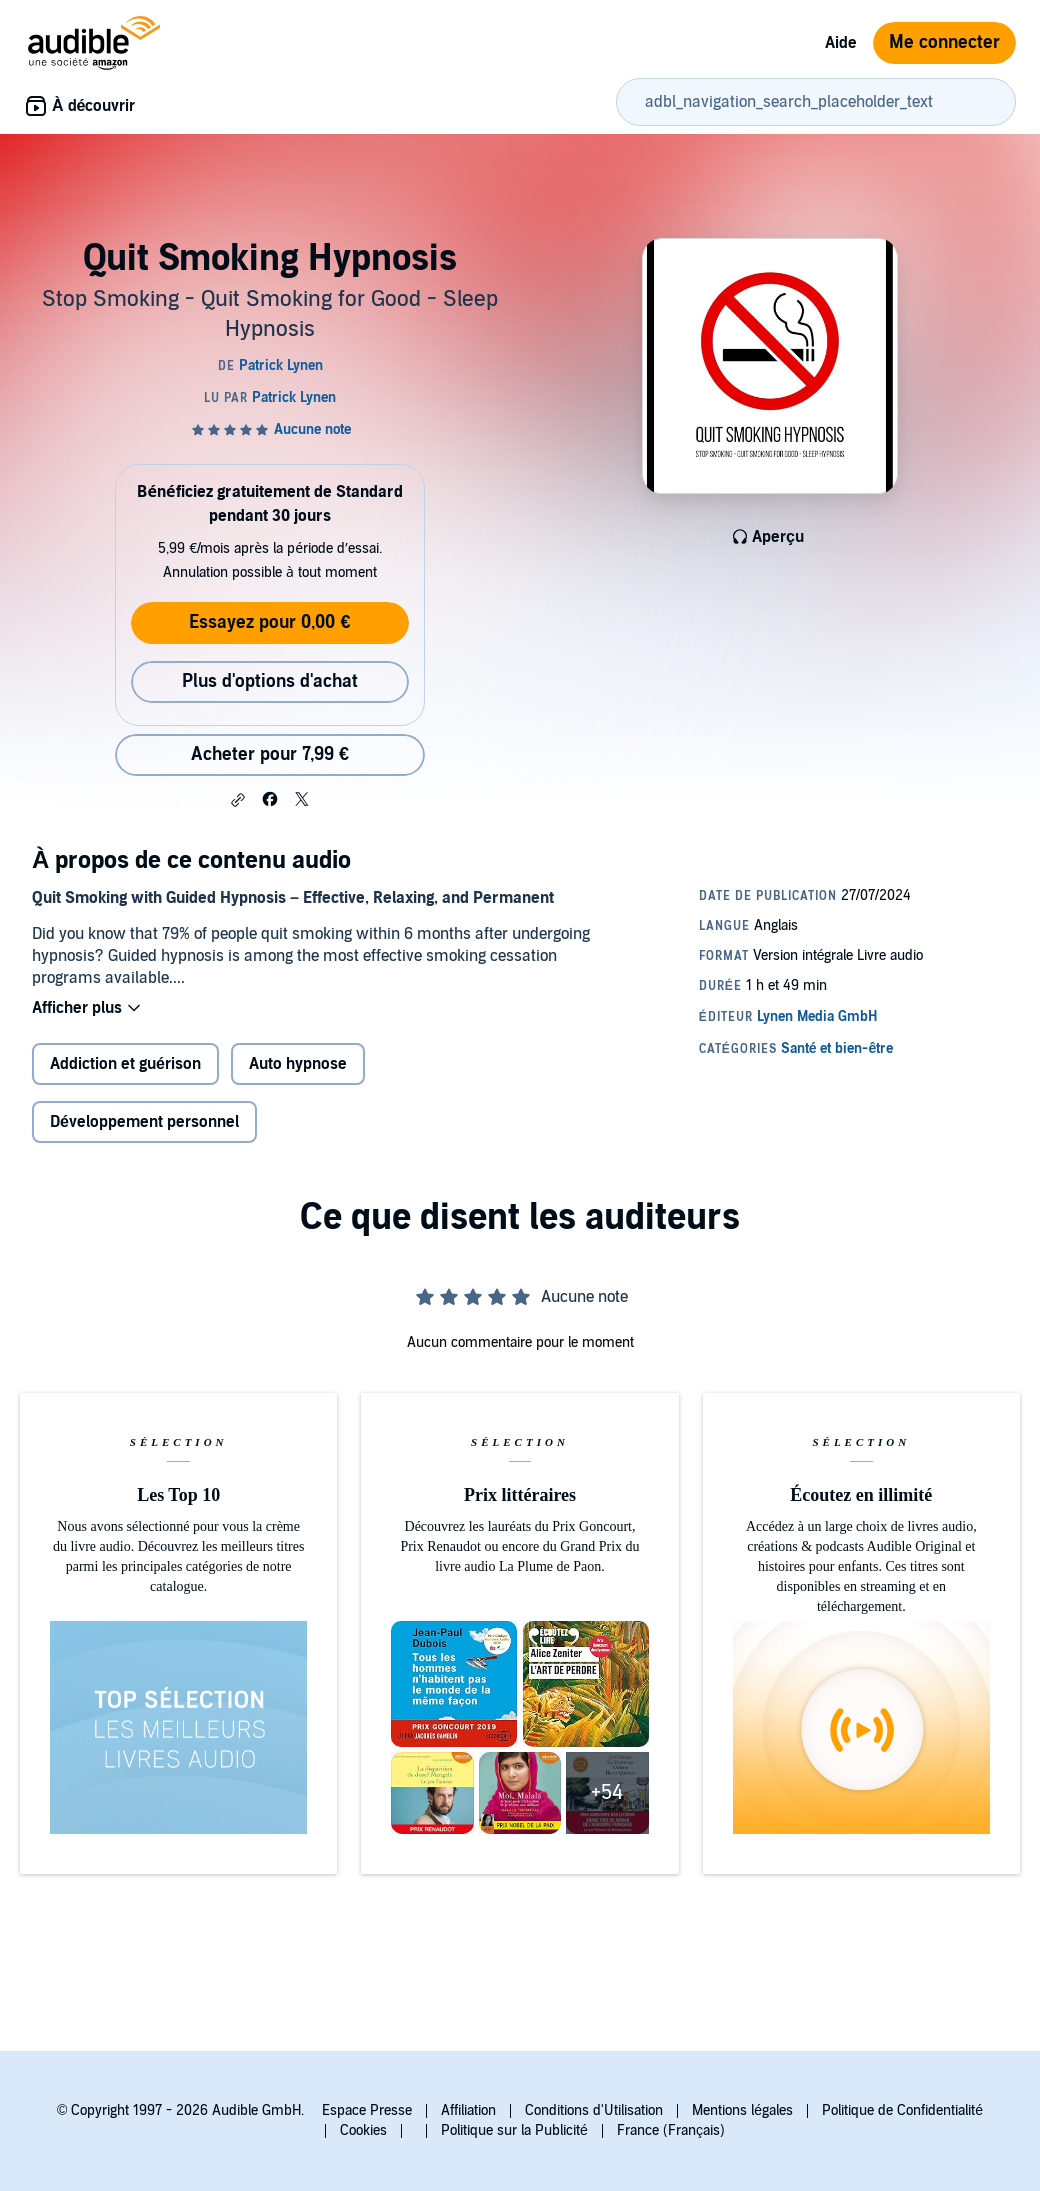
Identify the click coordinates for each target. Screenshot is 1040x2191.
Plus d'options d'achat (270, 681)
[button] (238, 800)
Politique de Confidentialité (902, 2110)
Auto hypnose (298, 1064)
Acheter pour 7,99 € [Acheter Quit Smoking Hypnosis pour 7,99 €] (270, 754)
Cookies (363, 2130)
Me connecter (944, 42)
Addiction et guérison (125, 1064)
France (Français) (671, 2130)
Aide (841, 43)
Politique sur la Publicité (514, 2130)
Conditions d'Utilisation (594, 2110)
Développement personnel (144, 1122)
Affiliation (468, 2110)
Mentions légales (742, 2110)
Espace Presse (367, 2110)
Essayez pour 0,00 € (269, 622)
